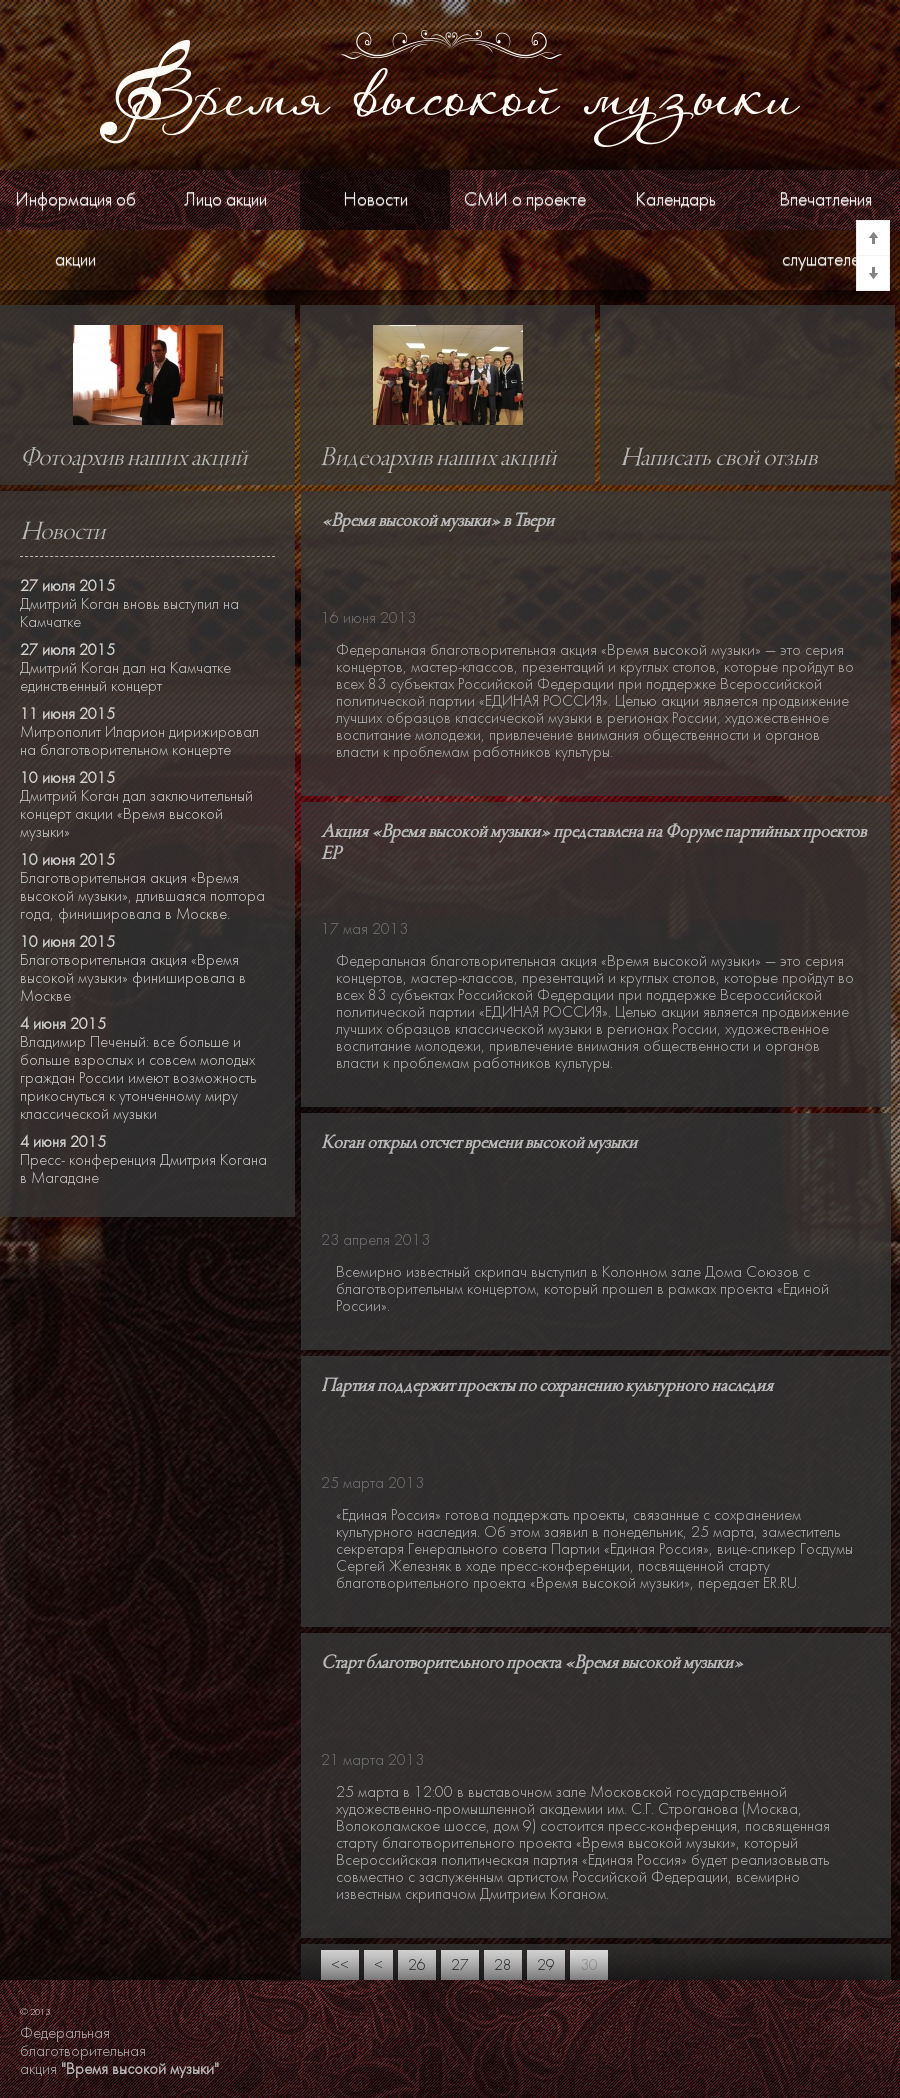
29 (546, 1965)
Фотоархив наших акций (133, 459)
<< (340, 1965)
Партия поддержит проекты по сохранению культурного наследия (547, 1386)
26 (417, 1965)
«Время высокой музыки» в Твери (437, 521)
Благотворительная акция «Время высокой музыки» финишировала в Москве (133, 978)
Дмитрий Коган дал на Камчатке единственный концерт (125, 677)
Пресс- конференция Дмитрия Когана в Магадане (143, 1169)
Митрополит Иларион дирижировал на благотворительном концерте (139, 741)
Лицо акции (225, 199)
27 (460, 1965)
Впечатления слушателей (825, 229)
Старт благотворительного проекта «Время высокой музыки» (532, 1663)
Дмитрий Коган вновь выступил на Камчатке (129, 613)
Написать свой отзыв (718, 459)
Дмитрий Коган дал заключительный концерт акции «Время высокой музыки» (136, 814)
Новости (375, 199)
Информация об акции (75, 229)
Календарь (675, 199)
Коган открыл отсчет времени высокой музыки (479, 1143)
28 (503, 1965)
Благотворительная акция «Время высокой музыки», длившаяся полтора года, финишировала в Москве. (142, 896)
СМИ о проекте (525, 199)
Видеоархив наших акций (438, 459)
